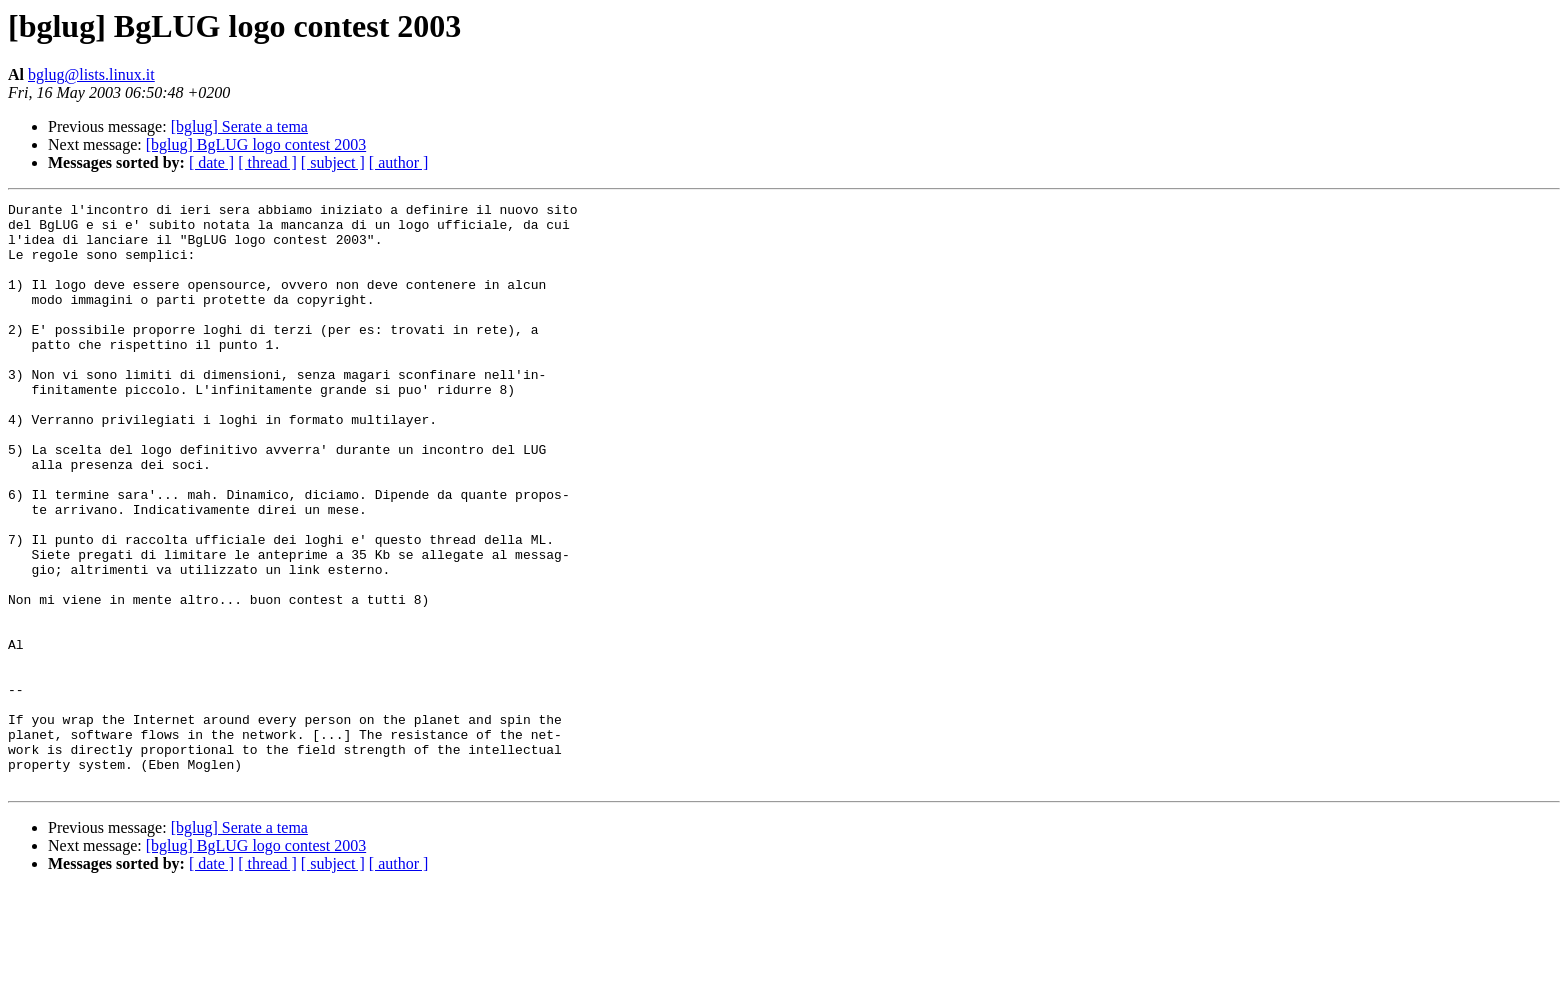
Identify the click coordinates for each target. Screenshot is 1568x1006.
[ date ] (211, 162)
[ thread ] (267, 162)
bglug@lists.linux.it (91, 74)
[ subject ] (333, 162)
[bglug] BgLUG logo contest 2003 (256, 144)
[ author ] (399, 162)
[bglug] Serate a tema (239, 126)
